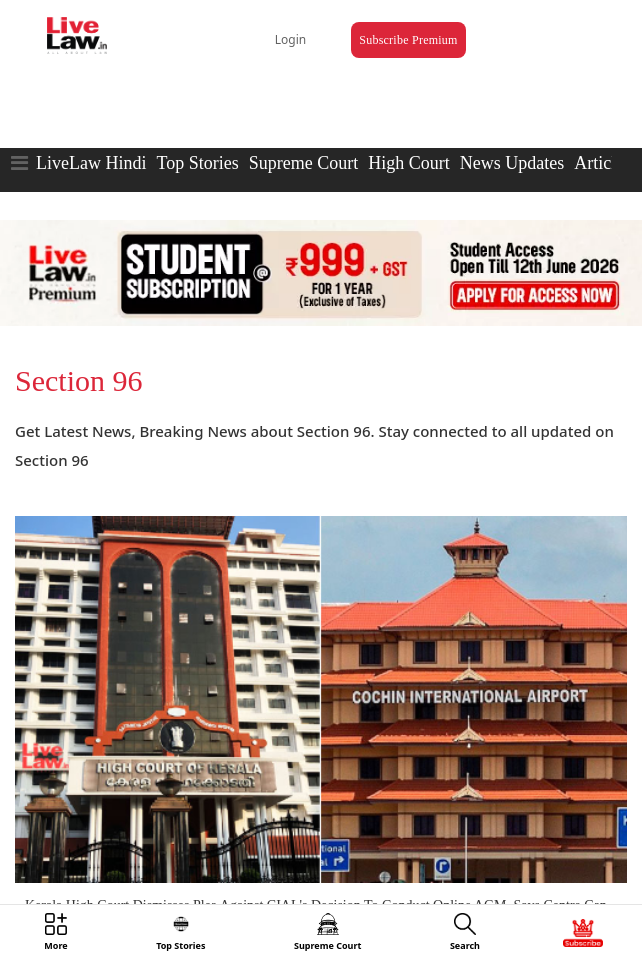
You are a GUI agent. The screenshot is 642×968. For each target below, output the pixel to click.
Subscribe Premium (408, 40)
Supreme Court (304, 163)
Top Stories (197, 163)
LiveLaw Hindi (91, 163)
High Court (409, 163)
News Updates (512, 163)
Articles (602, 163)
